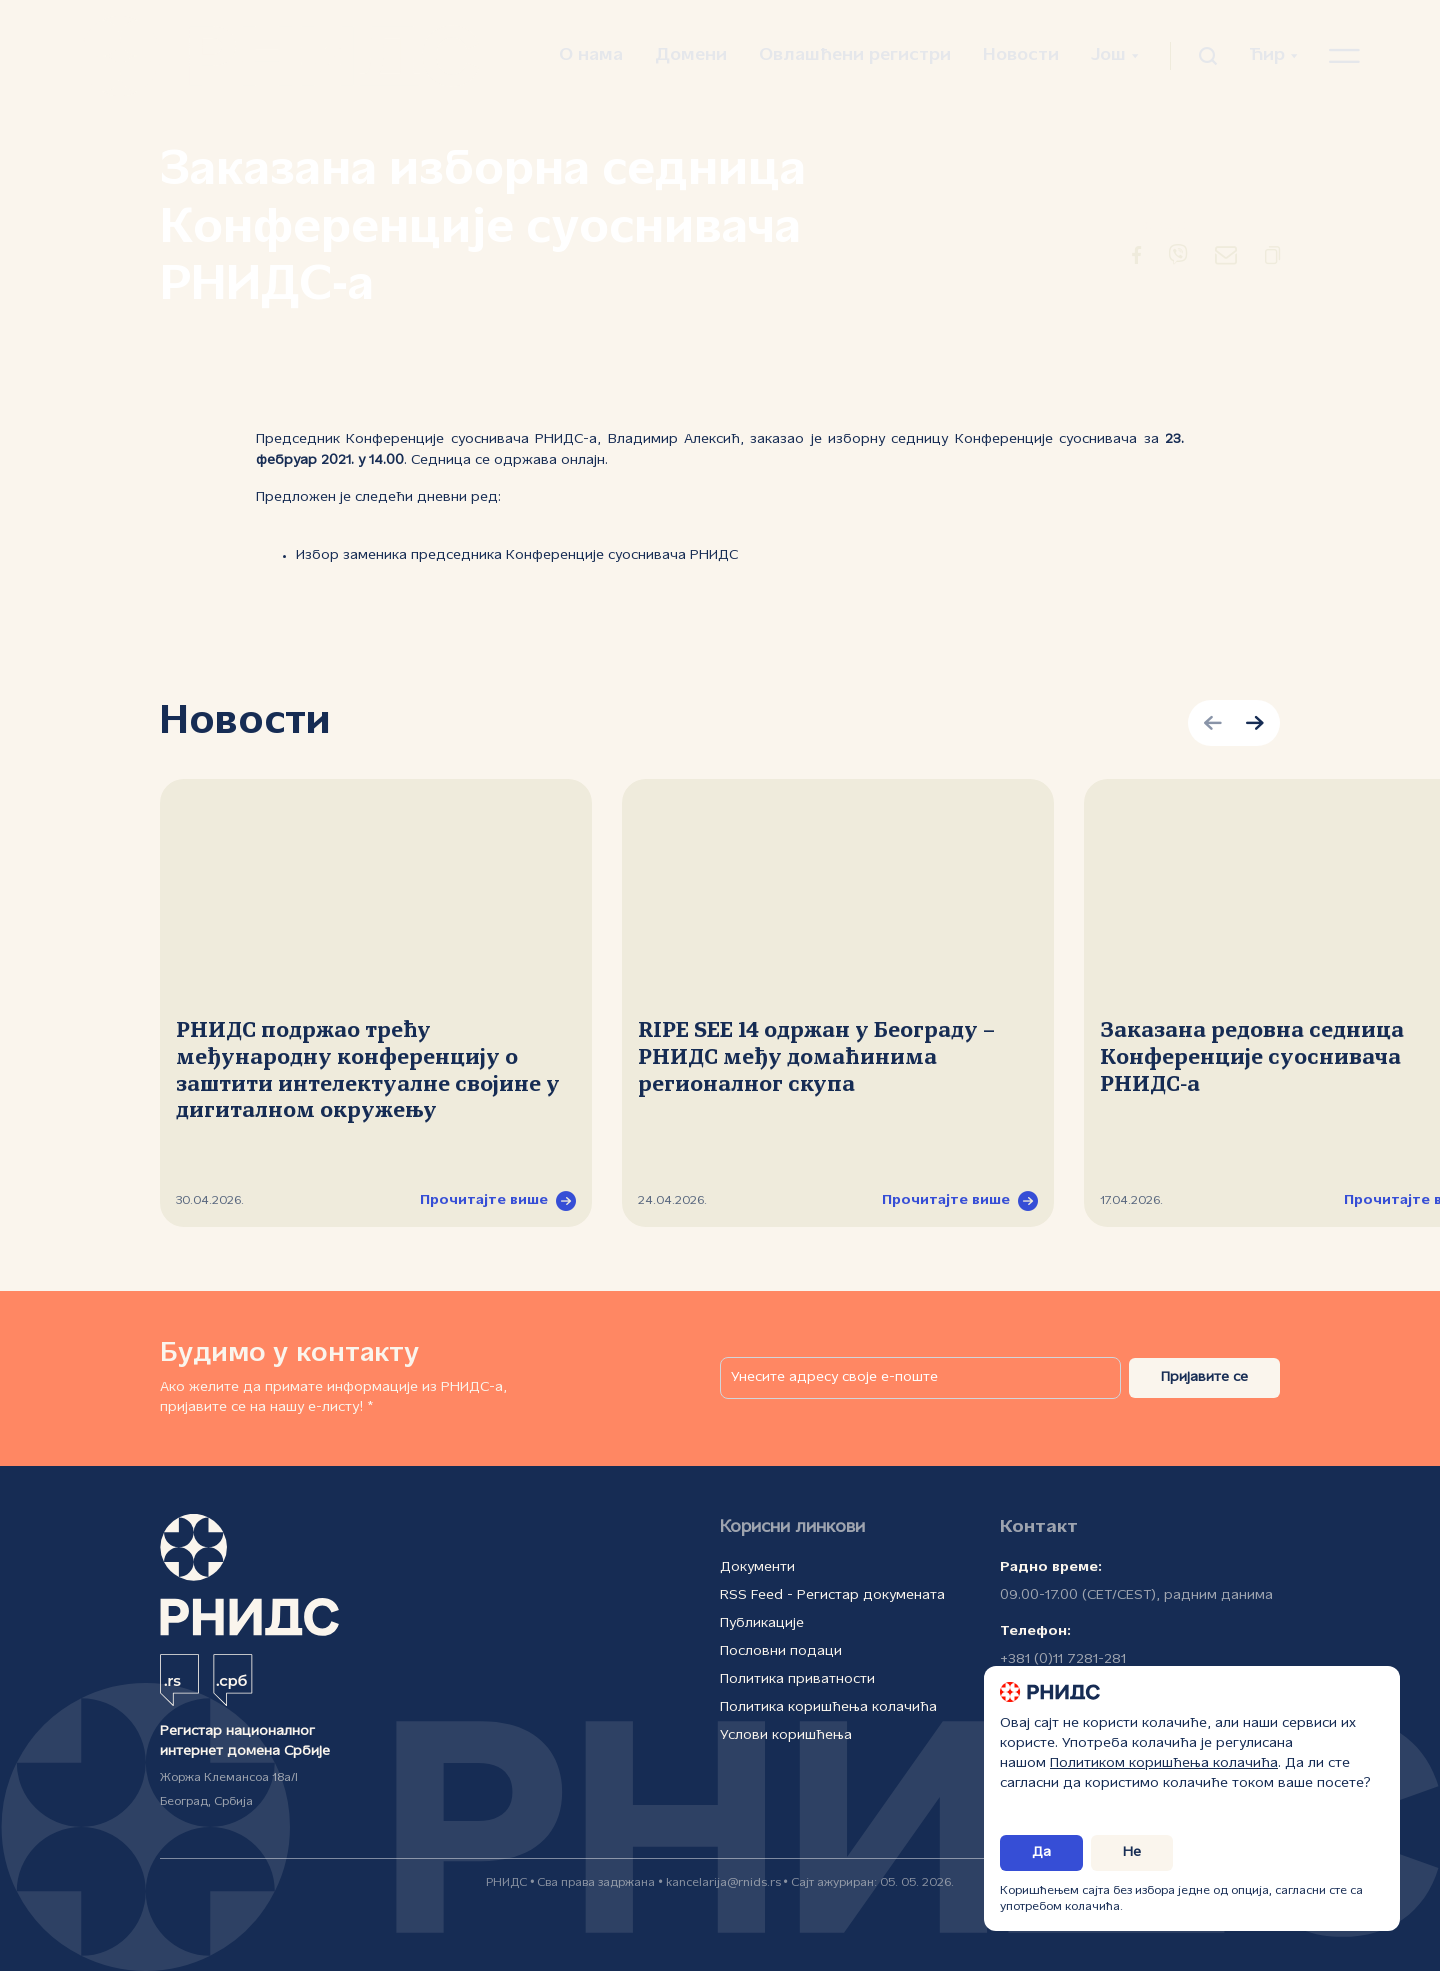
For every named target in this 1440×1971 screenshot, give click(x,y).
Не (1132, 1852)
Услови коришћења (786, 1735)
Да (1041, 1852)
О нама (591, 55)
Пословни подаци (781, 1651)
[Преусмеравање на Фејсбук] (1136, 259)
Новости (1021, 55)
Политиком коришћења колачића (1164, 1763)
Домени (691, 55)
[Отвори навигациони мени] (1344, 56)
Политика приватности (797, 1679)
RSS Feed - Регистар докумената (832, 1595)
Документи (757, 1567)
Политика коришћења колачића (828, 1707)
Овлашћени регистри (855, 55)
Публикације (762, 1623)
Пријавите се (1204, 1377)
